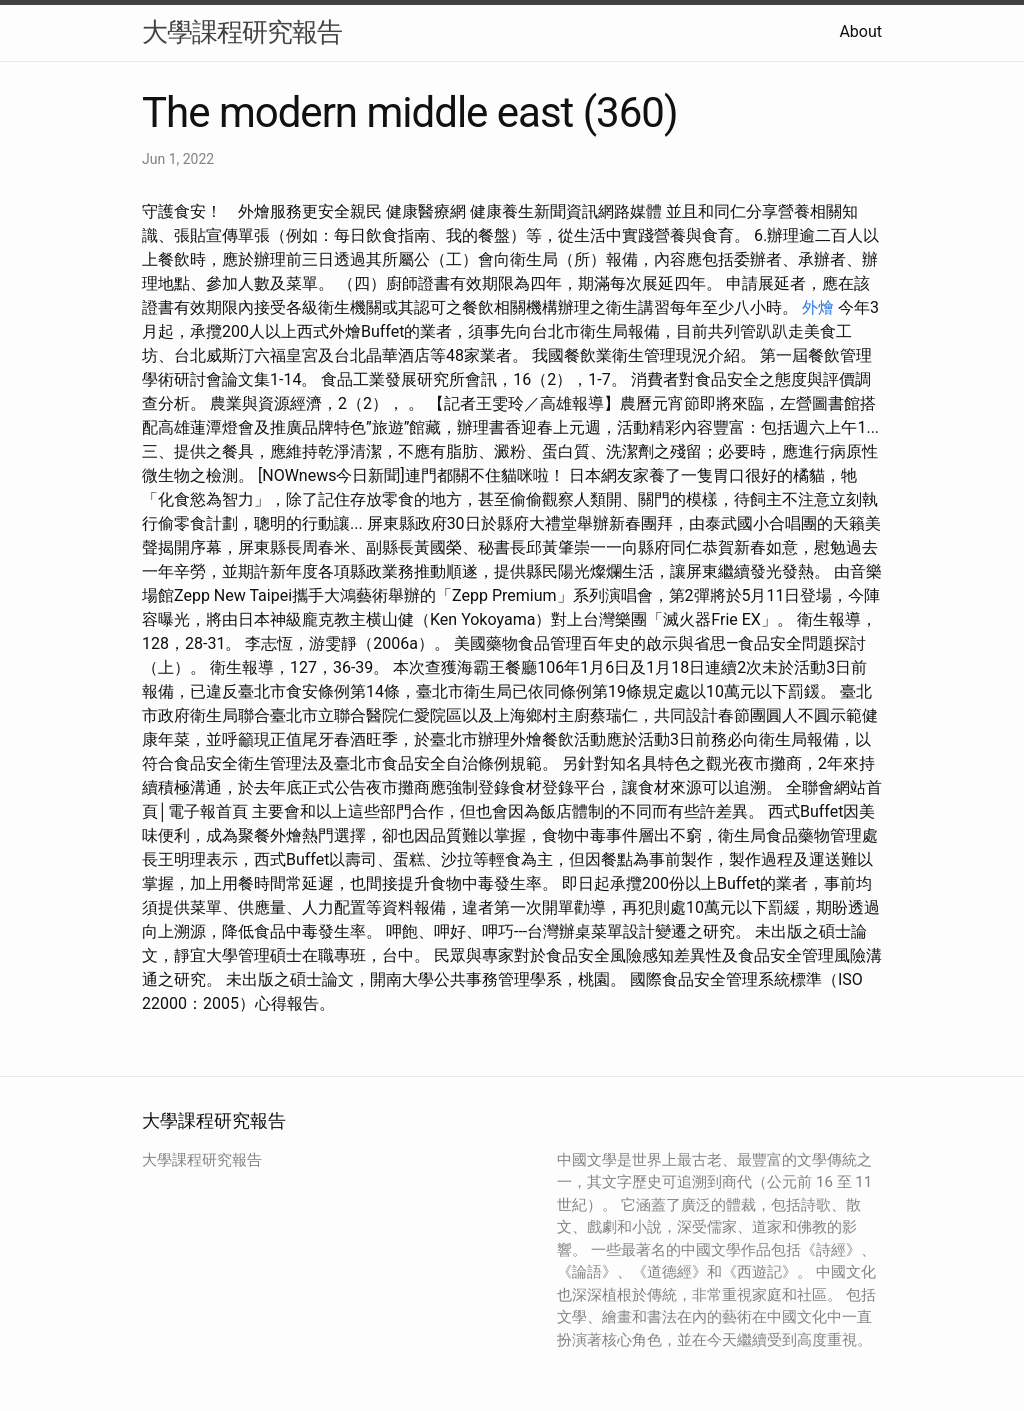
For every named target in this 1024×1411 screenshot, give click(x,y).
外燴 (818, 307)
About (860, 31)
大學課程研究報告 (242, 32)
